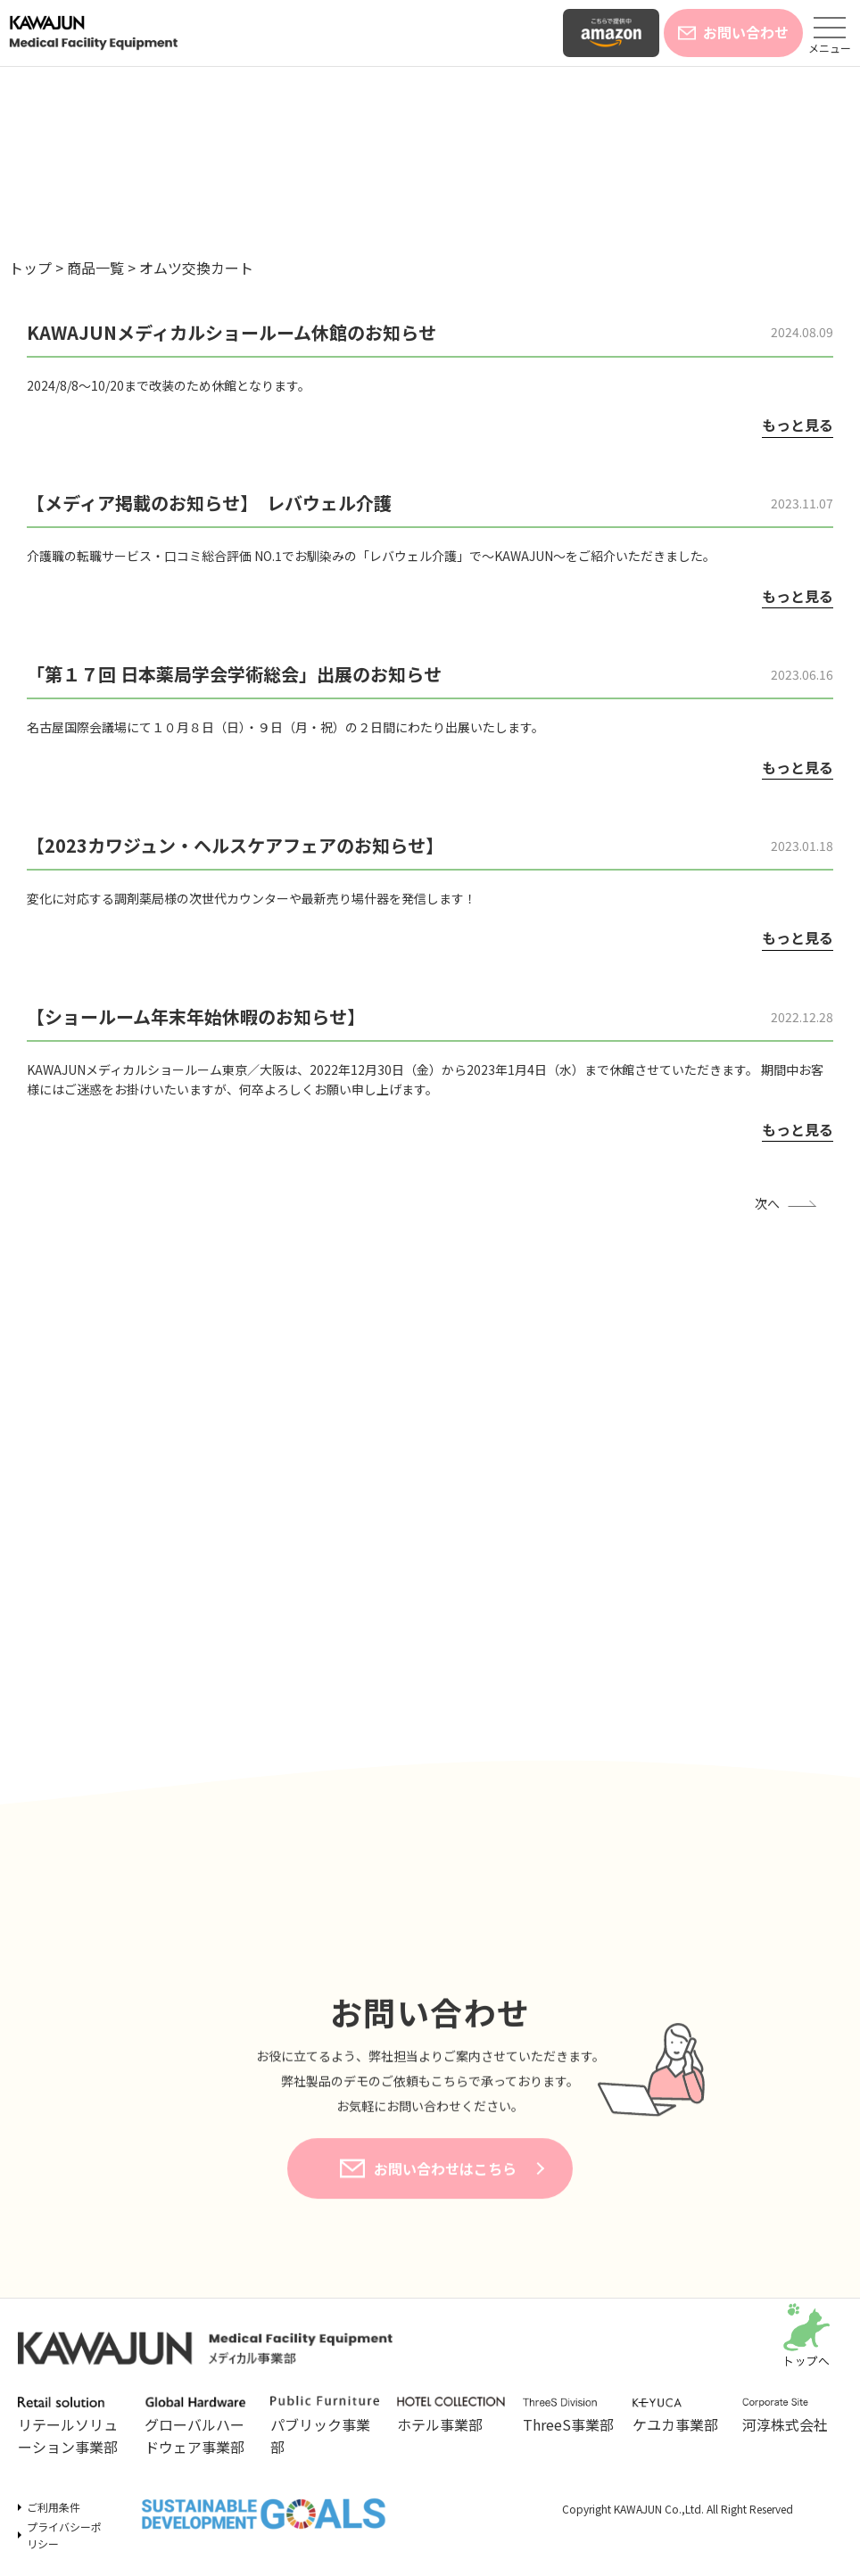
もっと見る (797, 424)
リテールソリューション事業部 (72, 2427)
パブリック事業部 (324, 2426)
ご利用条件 (53, 2506)
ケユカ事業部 (678, 2416)
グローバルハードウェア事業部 (199, 2427)
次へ (767, 1203)
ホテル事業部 (451, 2415)
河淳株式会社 (788, 2416)
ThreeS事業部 (569, 2416)
